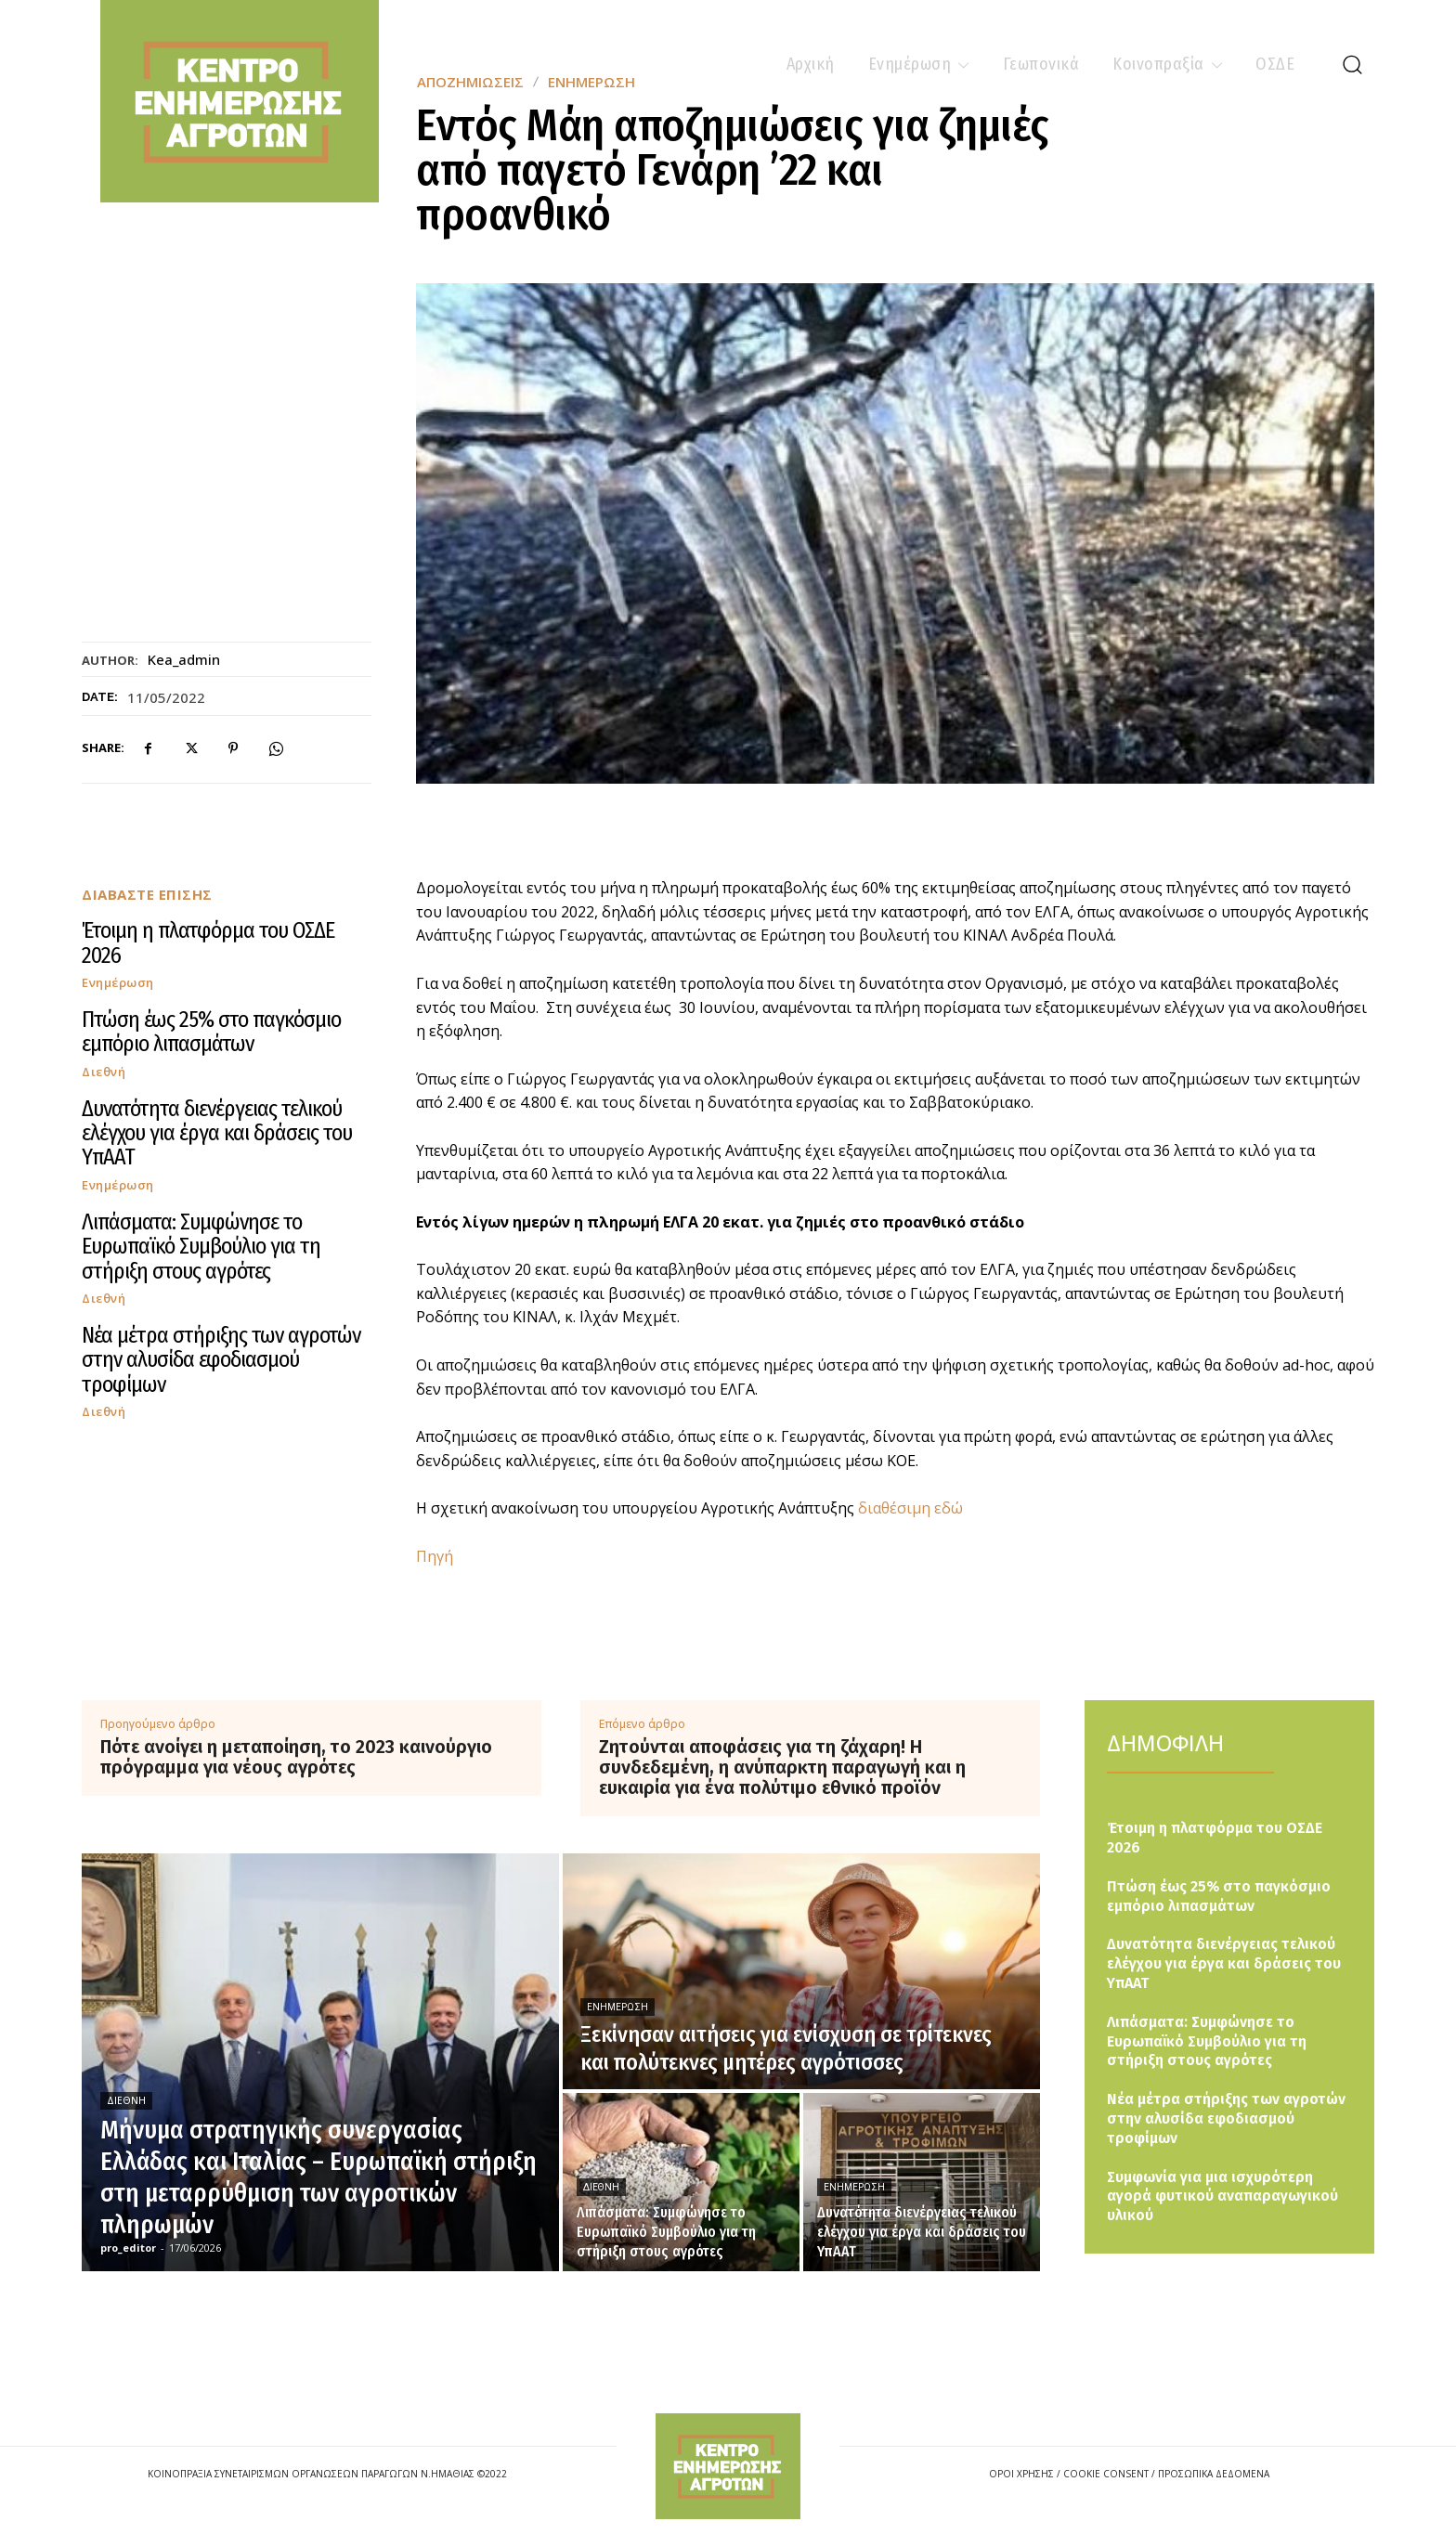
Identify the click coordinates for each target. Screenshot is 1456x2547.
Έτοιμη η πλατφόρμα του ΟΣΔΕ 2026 (208, 942)
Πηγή (434, 1556)
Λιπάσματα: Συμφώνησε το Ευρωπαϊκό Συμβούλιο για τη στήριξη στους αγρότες (201, 1246)
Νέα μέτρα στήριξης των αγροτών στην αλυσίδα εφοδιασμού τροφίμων (221, 1359)
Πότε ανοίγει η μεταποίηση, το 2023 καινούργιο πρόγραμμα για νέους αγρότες (296, 1756)
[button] (1352, 64)
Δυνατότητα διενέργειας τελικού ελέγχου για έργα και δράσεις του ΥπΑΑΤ (217, 1133)
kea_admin (184, 659)
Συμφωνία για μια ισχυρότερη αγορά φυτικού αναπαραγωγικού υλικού (1222, 2196)
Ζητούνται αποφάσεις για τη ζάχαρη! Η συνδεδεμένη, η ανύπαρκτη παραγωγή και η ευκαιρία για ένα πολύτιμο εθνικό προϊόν (782, 1767)
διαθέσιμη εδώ (910, 1508)
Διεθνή (103, 1072)
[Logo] (728, 2465)
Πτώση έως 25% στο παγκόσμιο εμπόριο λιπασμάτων (211, 1032)
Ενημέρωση (118, 983)
